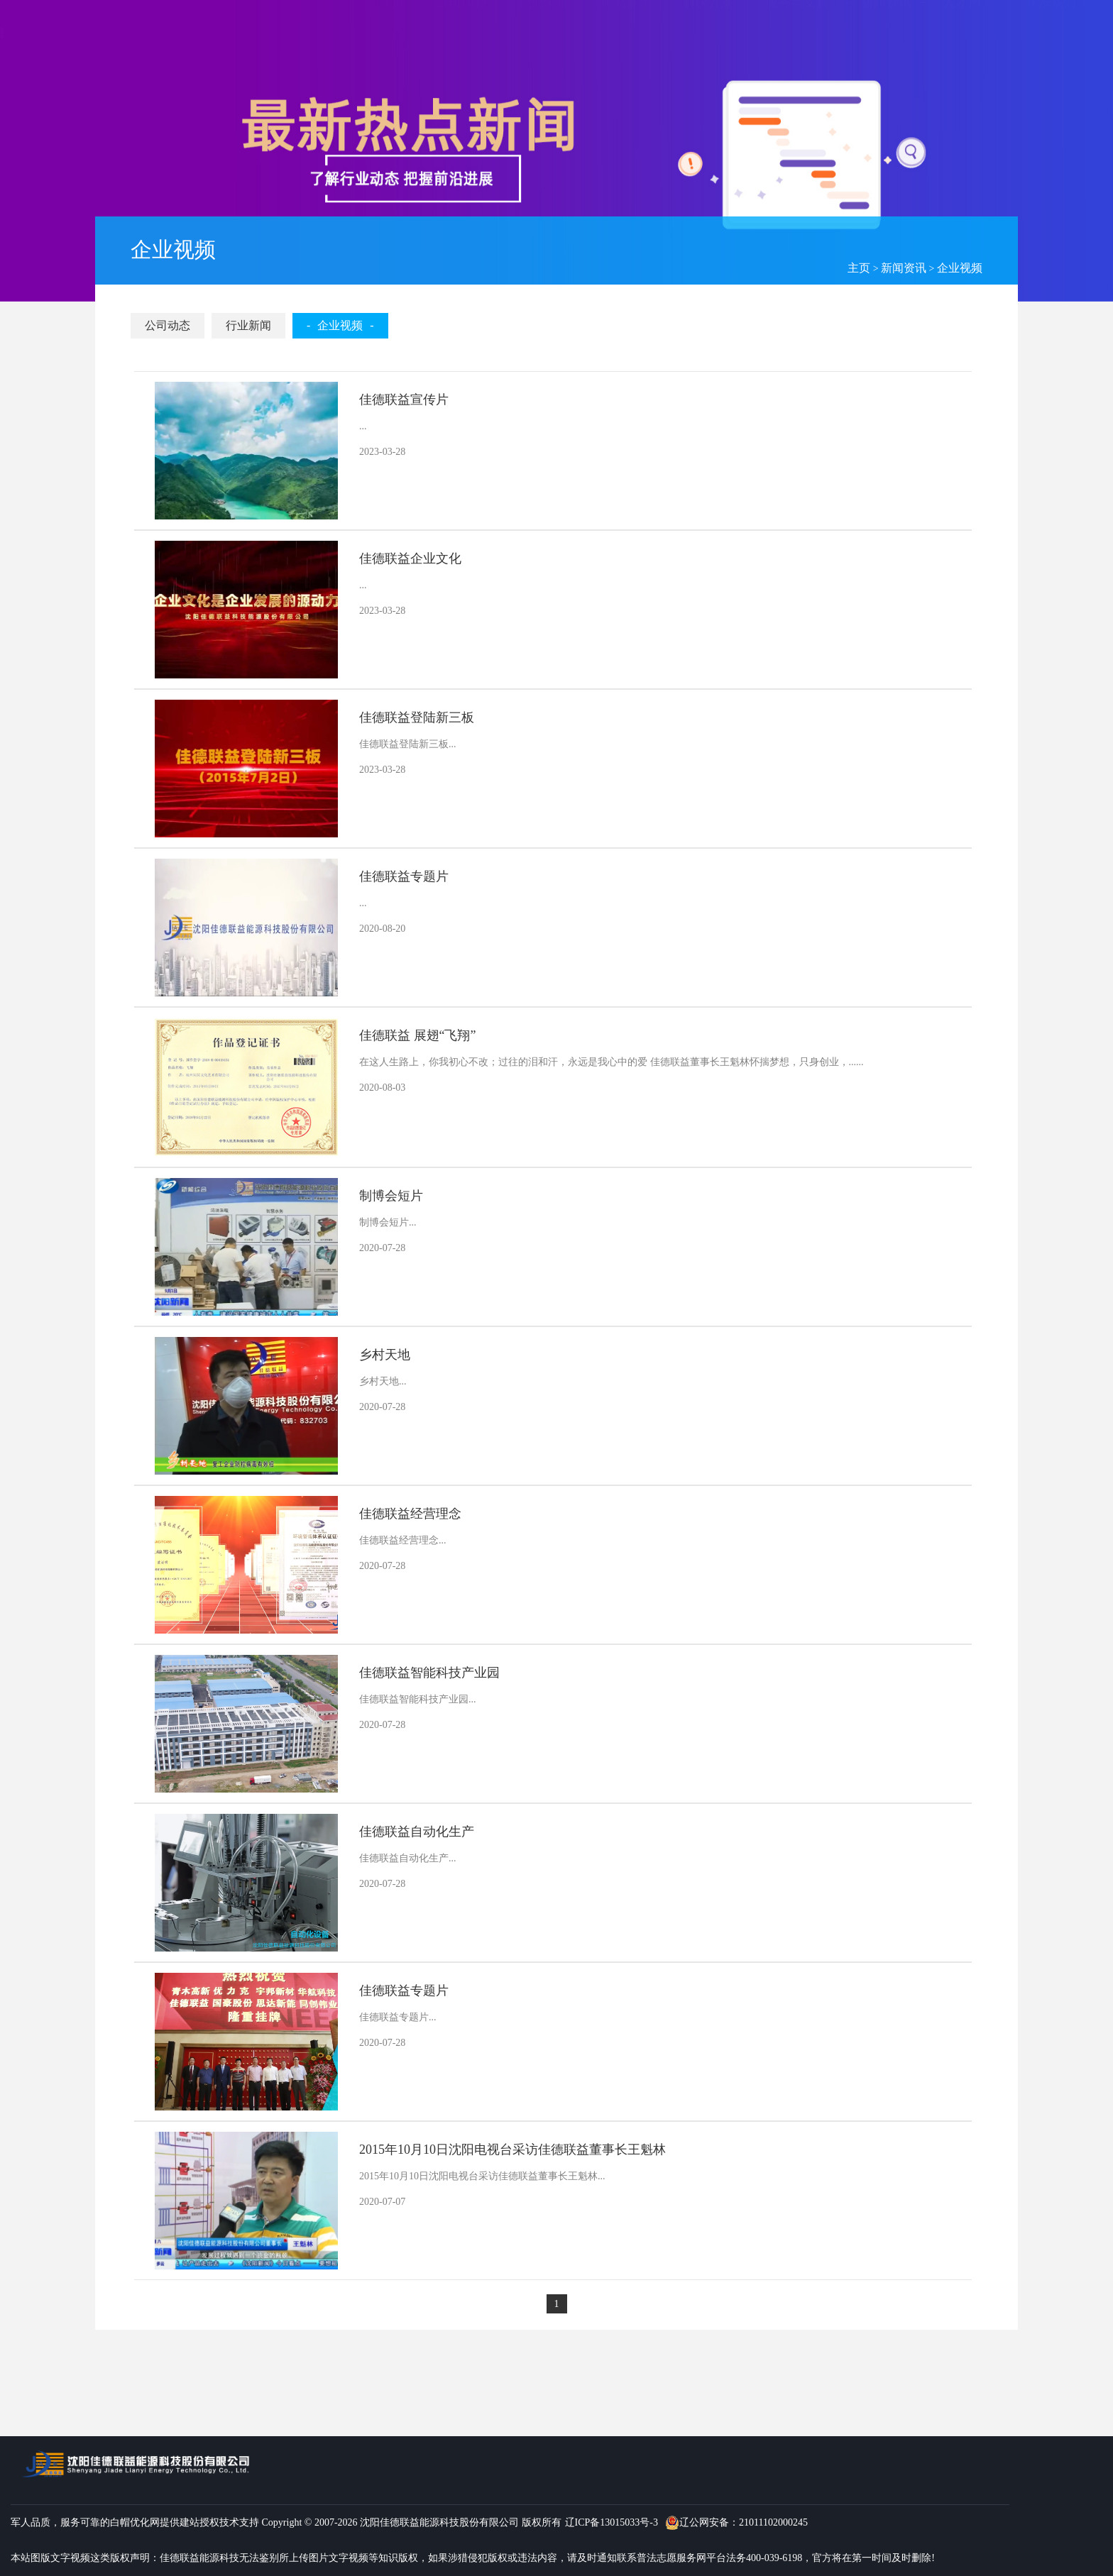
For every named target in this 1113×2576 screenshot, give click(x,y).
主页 (859, 268)
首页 (392, 41)
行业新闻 (248, 325)
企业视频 (959, 268)
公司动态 (167, 325)
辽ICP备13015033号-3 (611, 2522)
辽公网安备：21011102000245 (736, 2523)
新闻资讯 (903, 268)
